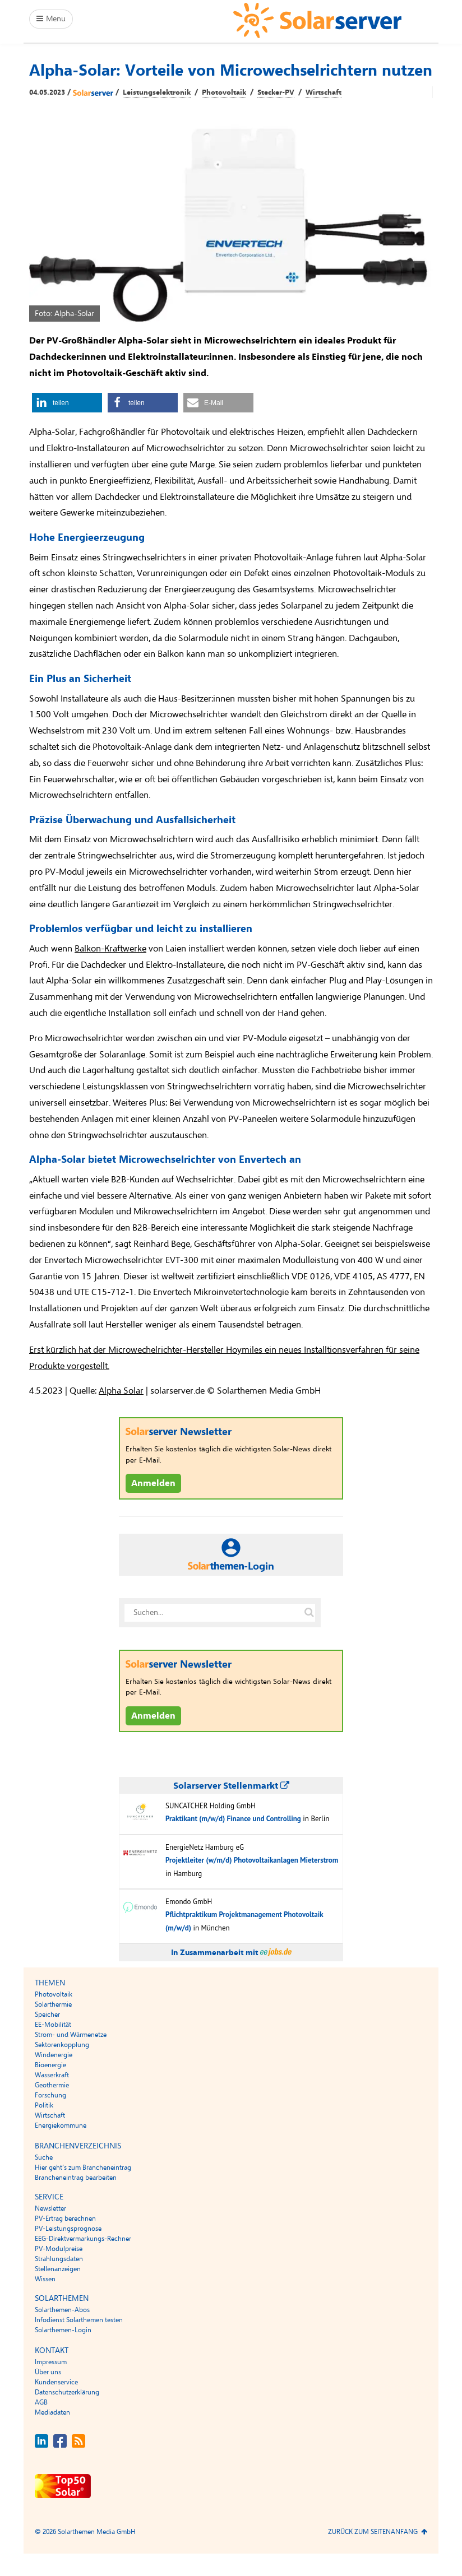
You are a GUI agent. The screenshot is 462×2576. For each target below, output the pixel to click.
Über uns (48, 2372)
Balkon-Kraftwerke (110, 948)
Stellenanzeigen (58, 2268)
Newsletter (50, 2208)
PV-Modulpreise (58, 2248)
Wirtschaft (323, 92)
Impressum (51, 2361)
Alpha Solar (121, 1390)
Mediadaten (52, 2412)
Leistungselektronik (157, 92)
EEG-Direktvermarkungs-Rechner (83, 2238)
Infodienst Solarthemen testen (79, 2319)
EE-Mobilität (53, 2024)
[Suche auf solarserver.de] (309, 1612)
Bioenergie (50, 2064)
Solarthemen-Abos (62, 2309)
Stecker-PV (275, 92)
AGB (41, 2402)
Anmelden (153, 1483)
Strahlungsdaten (59, 2258)
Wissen (45, 2279)
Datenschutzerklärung (67, 2392)
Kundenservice (56, 2382)
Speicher (47, 2014)
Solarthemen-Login (63, 2330)
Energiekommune (60, 2125)
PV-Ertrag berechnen (65, 2218)
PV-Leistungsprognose (68, 2228)
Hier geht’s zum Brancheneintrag (83, 2167)
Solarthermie (53, 2004)
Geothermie (52, 2085)
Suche (44, 2157)
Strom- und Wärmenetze (71, 2034)
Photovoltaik (224, 92)
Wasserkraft (52, 2075)
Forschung (50, 2095)
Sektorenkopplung (62, 2044)
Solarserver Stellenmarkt (231, 1786)
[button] (67, 402)
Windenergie (53, 2054)
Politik (44, 2105)
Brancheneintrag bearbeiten (76, 2177)
